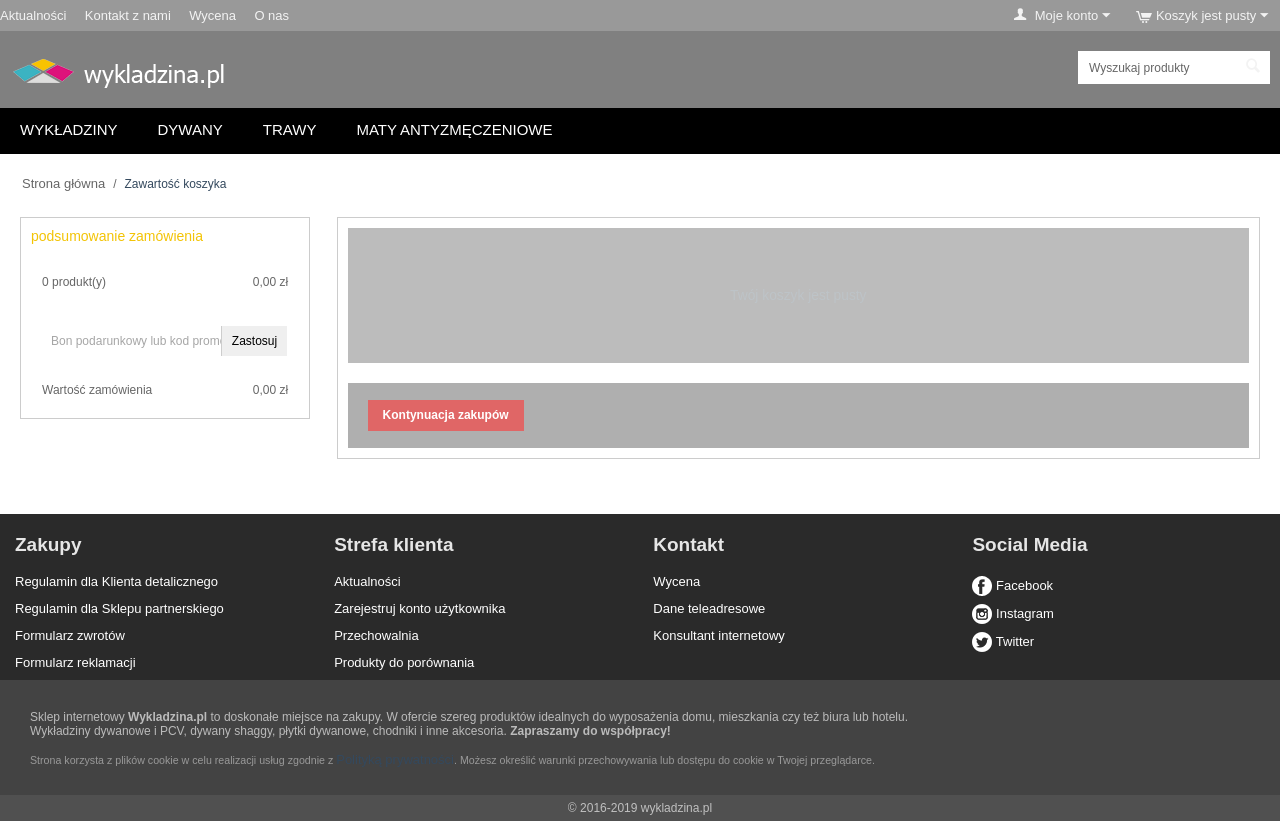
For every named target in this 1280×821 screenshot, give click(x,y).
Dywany (190, 129)
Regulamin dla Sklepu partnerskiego (119, 608)
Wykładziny (69, 129)
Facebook (1012, 585)
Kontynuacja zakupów (446, 415)
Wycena (212, 15)
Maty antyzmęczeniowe (454, 129)
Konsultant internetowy (719, 635)
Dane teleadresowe (709, 608)
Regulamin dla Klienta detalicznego (116, 581)
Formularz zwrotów (70, 635)
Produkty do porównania (404, 662)
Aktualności (33, 15)
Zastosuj (254, 341)
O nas (271, 15)
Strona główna (63, 183)
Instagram (1012, 613)
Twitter (1003, 641)
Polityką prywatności (395, 759)
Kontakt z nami (128, 15)
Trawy (290, 129)
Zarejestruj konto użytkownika (419, 608)
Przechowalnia (376, 635)
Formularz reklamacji (75, 662)
